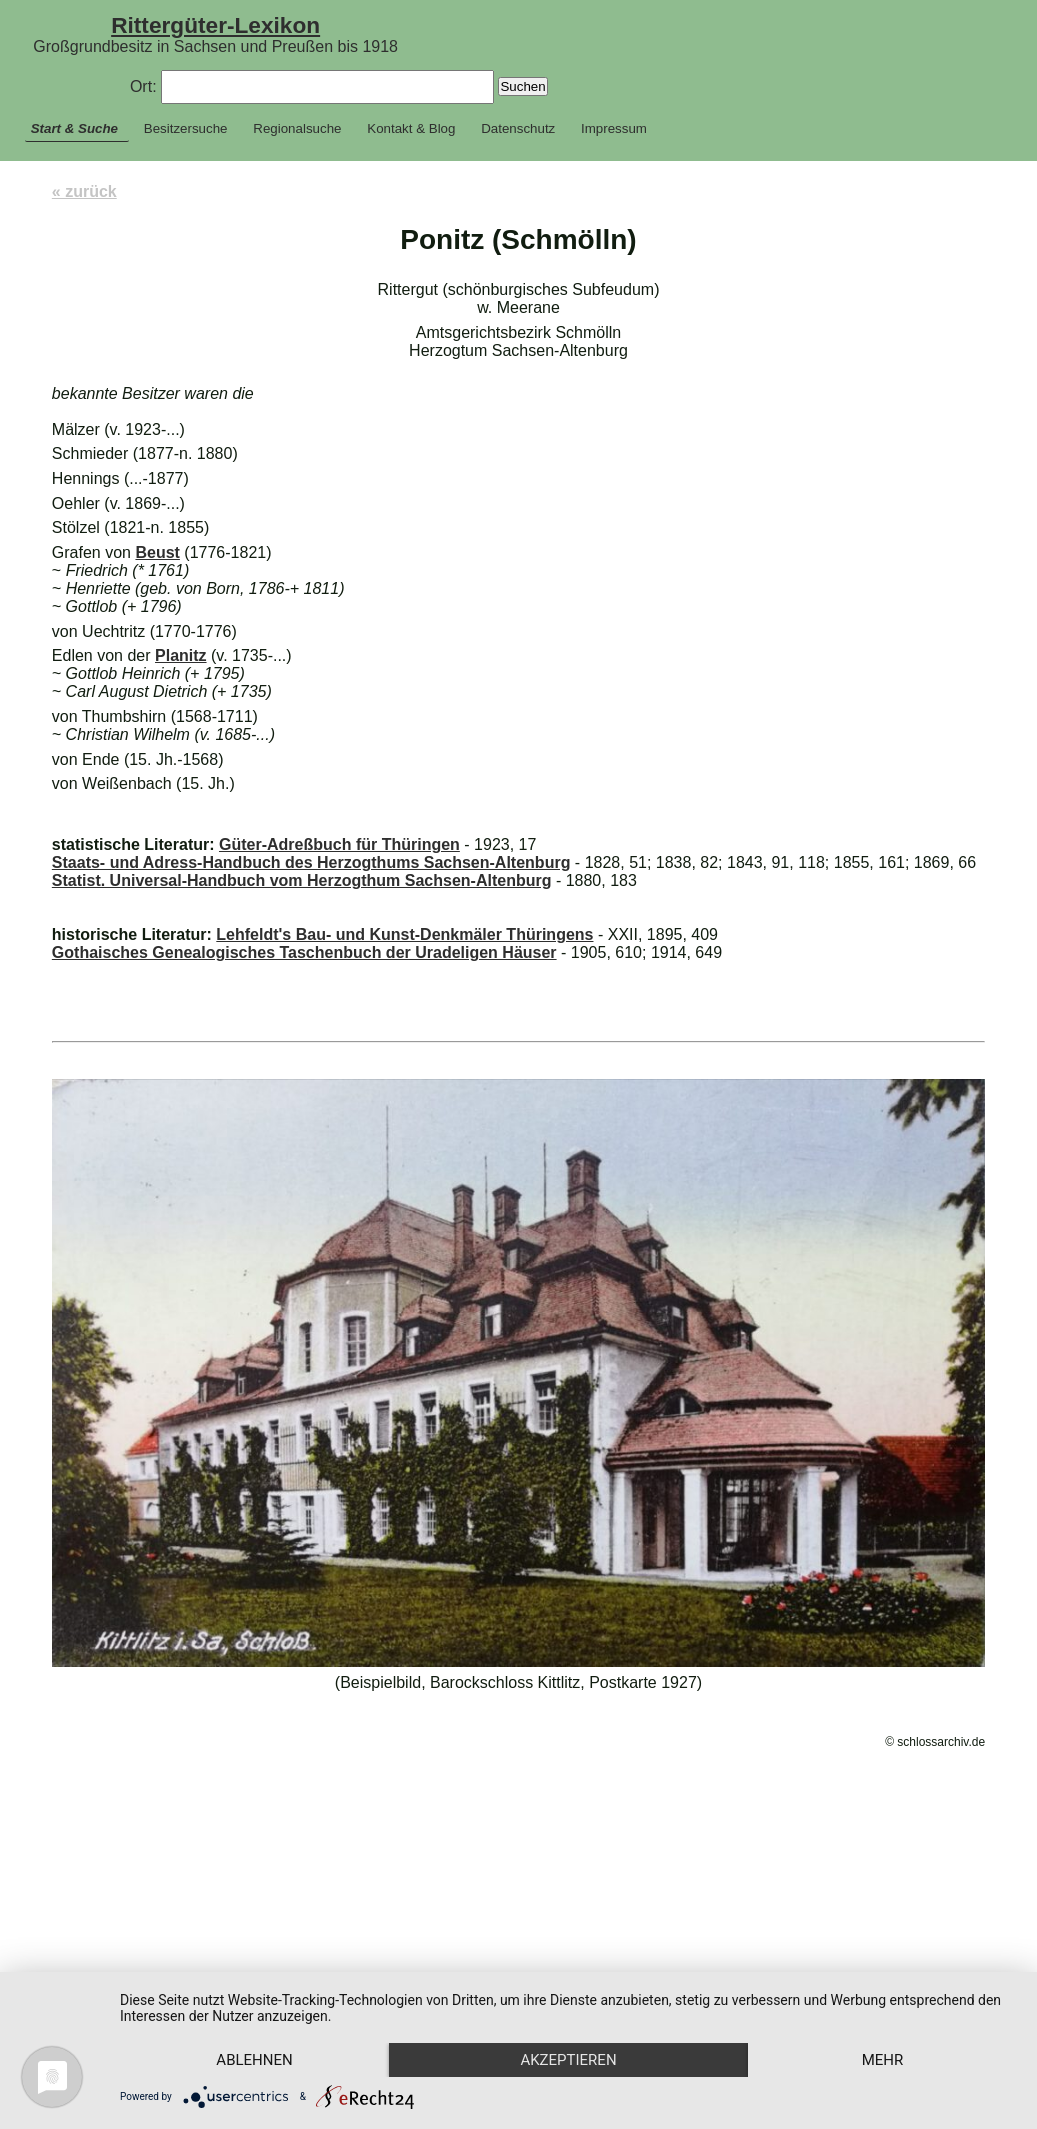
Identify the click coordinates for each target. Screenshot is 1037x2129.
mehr (258, 2059)
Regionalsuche (297, 128)
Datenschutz (518, 128)
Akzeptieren (577, 2025)
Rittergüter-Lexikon (215, 25)
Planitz (181, 655)
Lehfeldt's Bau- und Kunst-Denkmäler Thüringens (404, 934)
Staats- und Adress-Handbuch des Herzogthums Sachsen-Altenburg (311, 862)
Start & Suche (74, 128)
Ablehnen (257, 2025)
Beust (157, 552)
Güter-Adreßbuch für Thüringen (339, 844)
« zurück (84, 191)
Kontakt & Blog (411, 128)
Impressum (614, 128)
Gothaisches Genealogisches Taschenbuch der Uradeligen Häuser (304, 952)
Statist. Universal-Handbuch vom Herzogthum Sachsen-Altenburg (302, 880)
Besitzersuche (186, 128)
